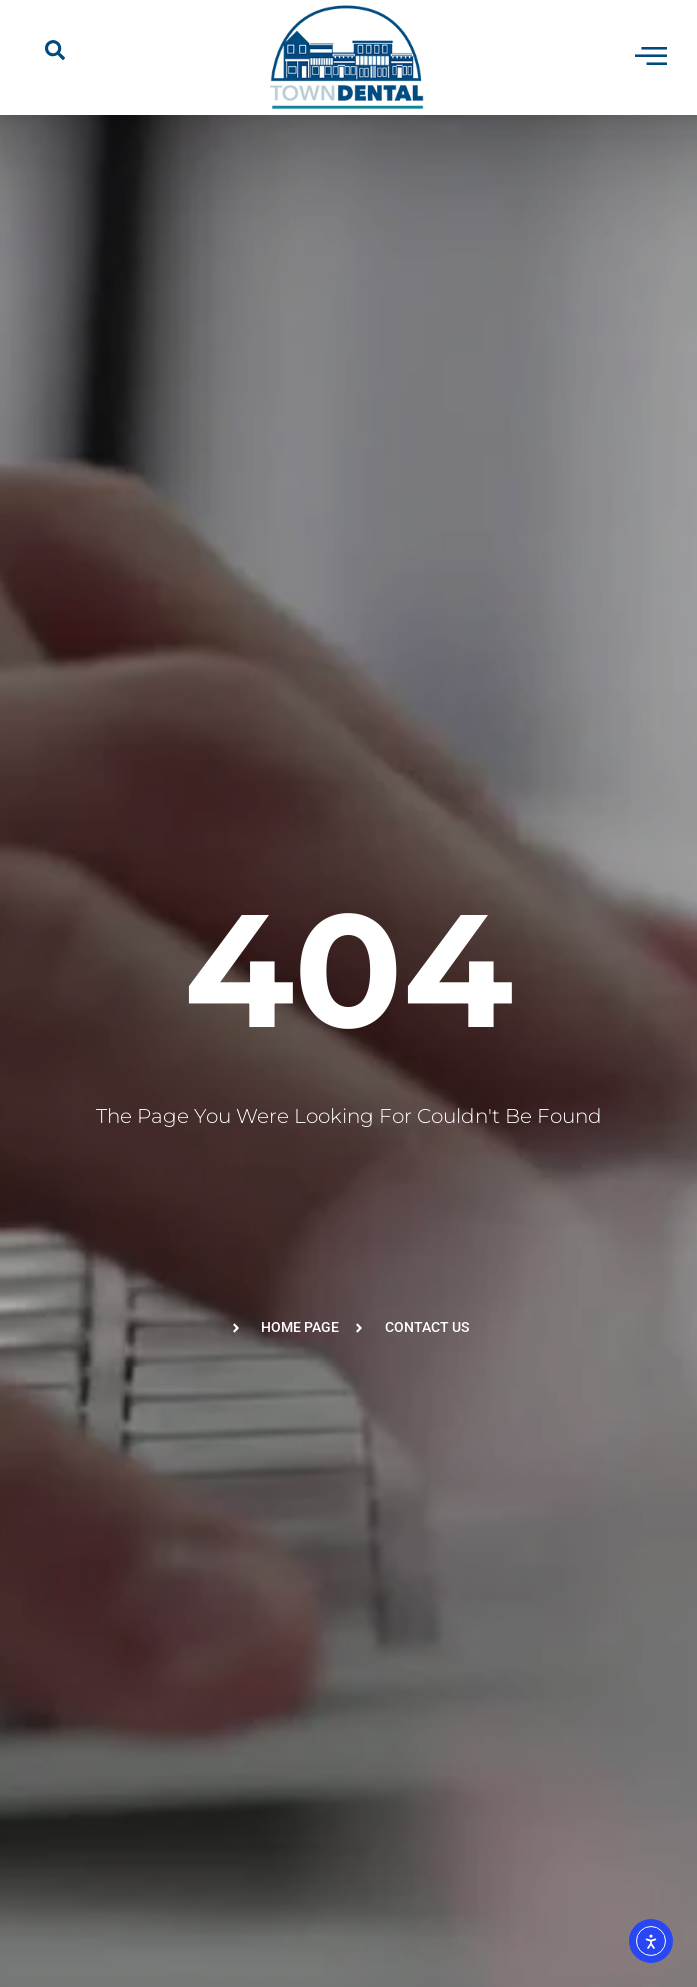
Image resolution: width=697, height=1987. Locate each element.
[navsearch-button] (55, 57)
